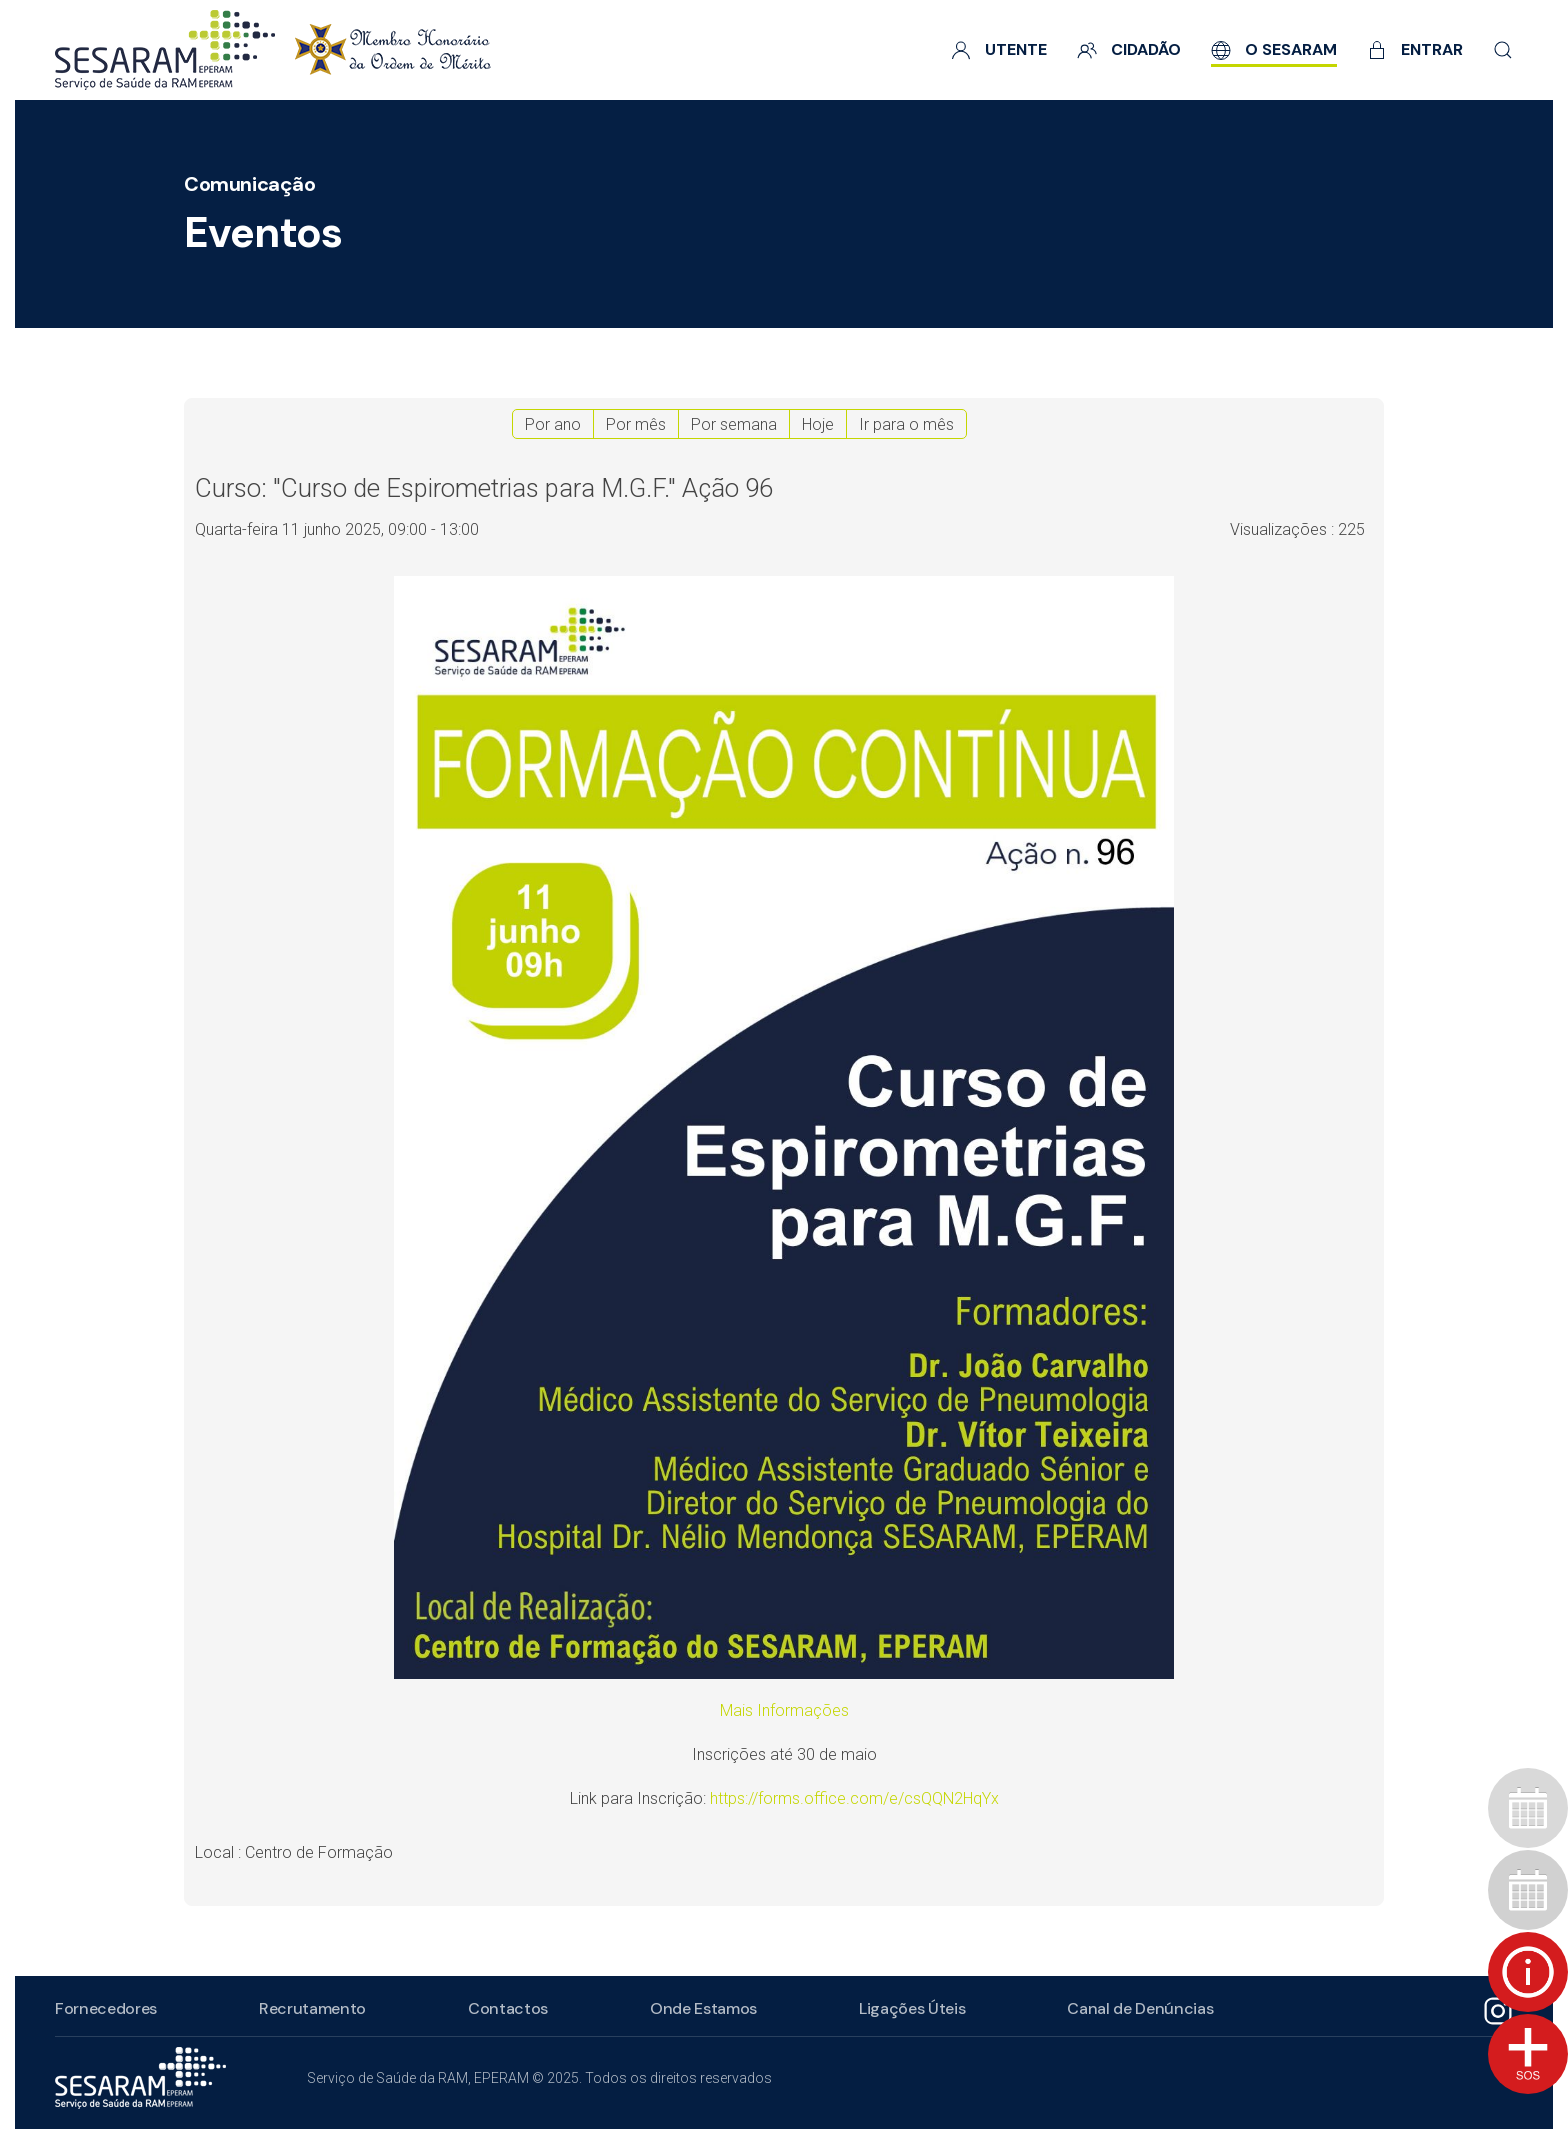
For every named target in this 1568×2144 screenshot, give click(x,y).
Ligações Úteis (909, 2008)
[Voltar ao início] (273, 50)
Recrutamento (309, 2008)
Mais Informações (784, 1710)
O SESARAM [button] (1274, 49)
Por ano (553, 424)
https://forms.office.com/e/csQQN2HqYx (854, 1798)
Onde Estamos (700, 2008)
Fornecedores (103, 2008)
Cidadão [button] (1129, 49)
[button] (1503, 50)
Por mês (636, 424)
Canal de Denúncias (1137, 2008)
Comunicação (250, 184)
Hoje (818, 424)
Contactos (505, 2008)
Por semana (734, 424)
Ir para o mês (906, 424)
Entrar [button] (1415, 49)
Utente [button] (999, 49)
